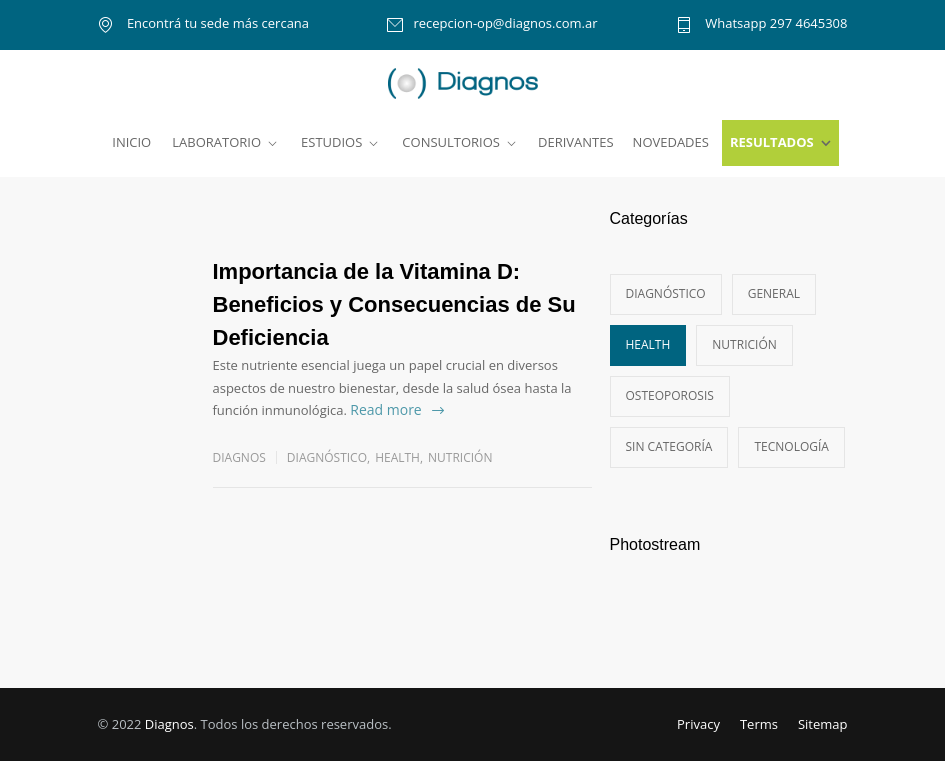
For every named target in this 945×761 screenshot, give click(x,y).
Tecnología (791, 446)
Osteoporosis (670, 395)
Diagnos (169, 724)
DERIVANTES (576, 142)
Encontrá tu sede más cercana (217, 24)
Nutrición (460, 457)
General (774, 293)
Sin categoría (669, 446)
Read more (385, 409)
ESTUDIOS (331, 142)
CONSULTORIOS (451, 142)
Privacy (698, 724)
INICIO (131, 142)
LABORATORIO (216, 142)
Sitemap (823, 724)
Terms (759, 724)
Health (397, 457)
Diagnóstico (327, 457)
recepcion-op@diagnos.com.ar (505, 24)
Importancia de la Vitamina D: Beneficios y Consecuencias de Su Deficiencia (394, 304)
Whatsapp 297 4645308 (775, 24)
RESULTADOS (772, 142)
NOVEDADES (671, 142)
